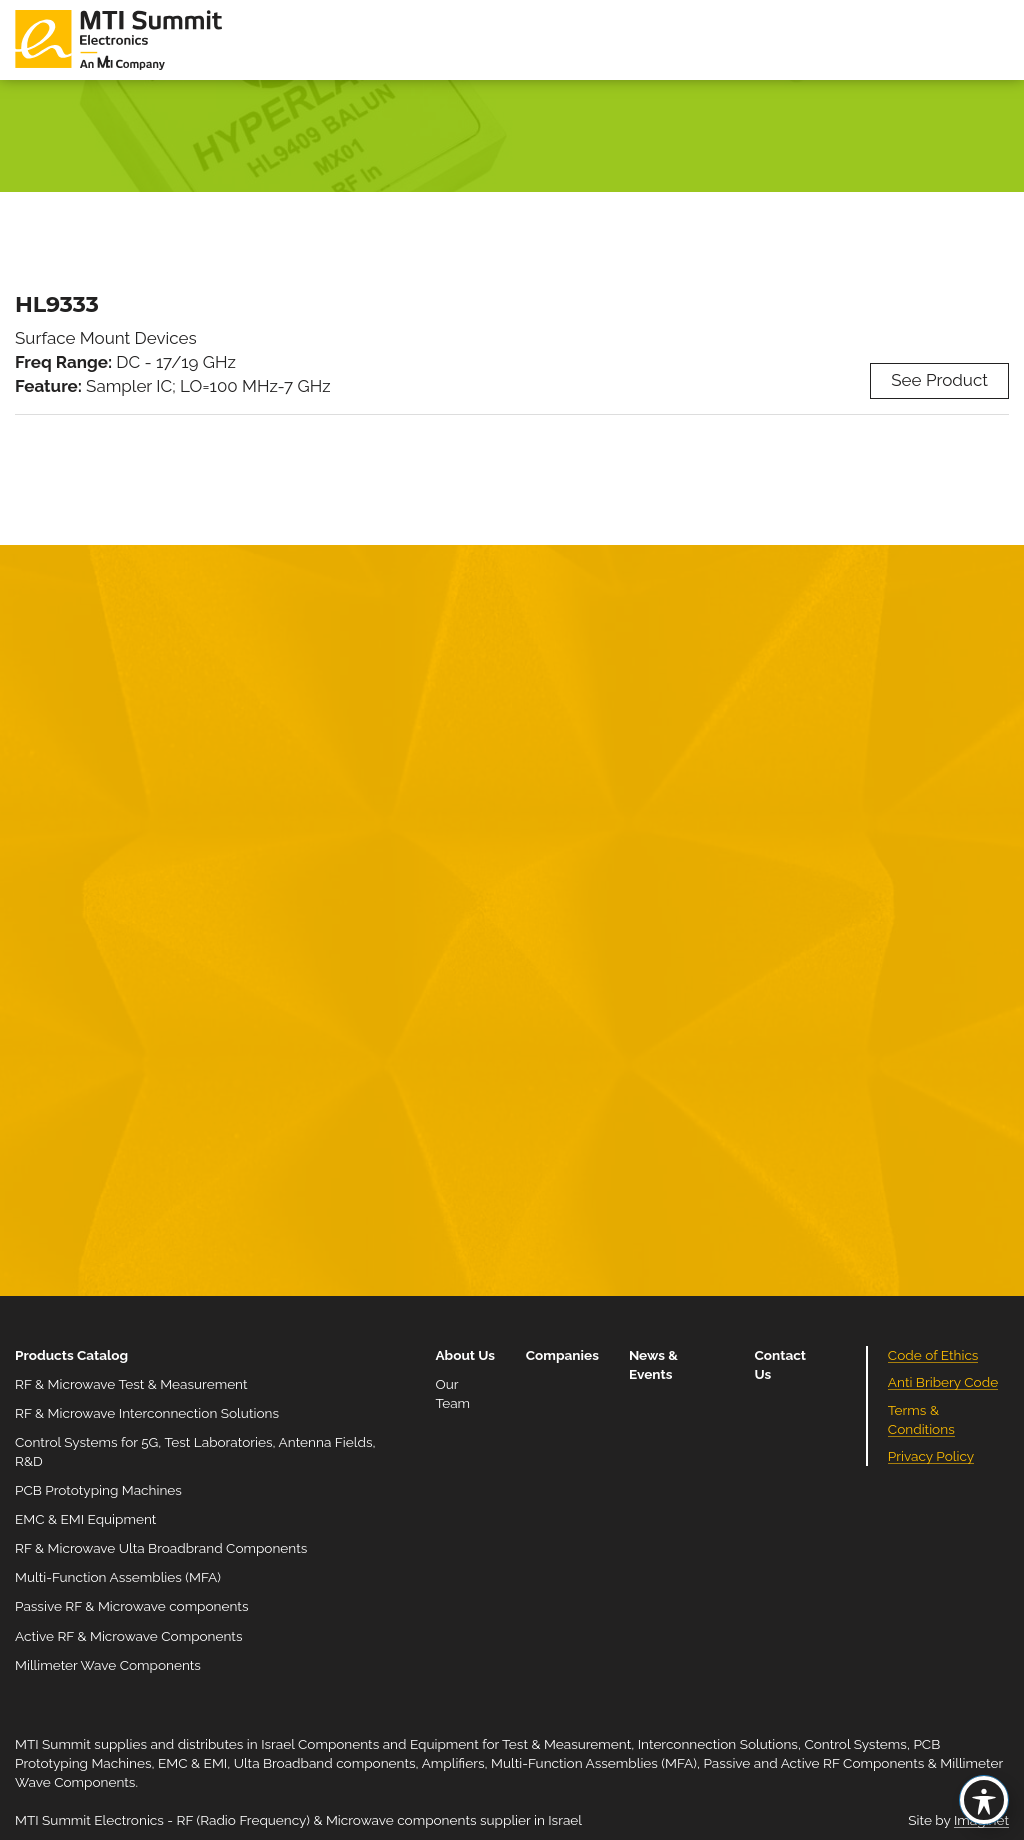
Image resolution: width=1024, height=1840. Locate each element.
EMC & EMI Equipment (85, 1519)
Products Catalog (71, 1355)
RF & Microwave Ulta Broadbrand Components (161, 1548)
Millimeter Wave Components (108, 1665)
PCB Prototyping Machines (98, 1490)
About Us (465, 1355)
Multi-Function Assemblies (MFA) (118, 1577)
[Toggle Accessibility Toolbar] (984, 1800)
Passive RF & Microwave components (131, 1606)
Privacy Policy (931, 1456)
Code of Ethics (933, 1355)
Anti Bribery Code (943, 1382)
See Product (939, 380)
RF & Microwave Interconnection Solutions (147, 1413)
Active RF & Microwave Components (129, 1636)
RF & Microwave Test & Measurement (131, 1384)
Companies (562, 1355)
